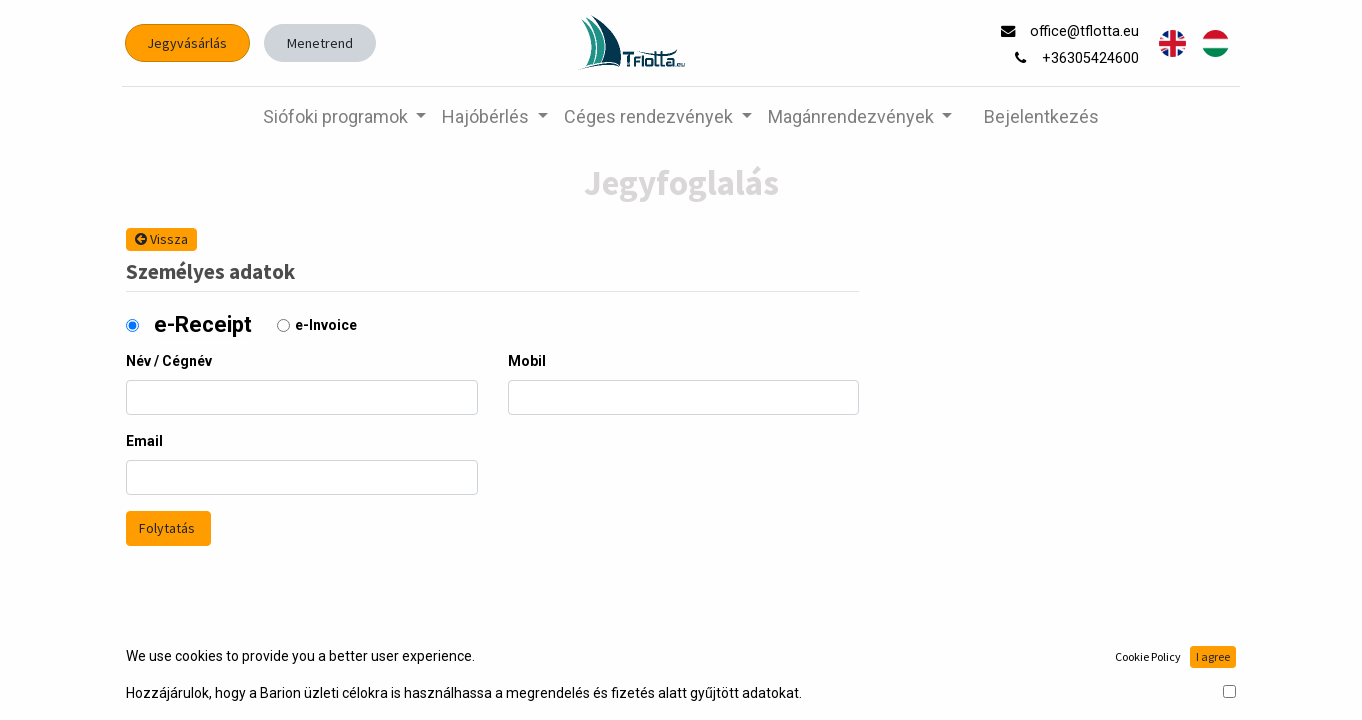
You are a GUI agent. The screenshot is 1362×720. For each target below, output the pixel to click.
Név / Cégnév (169, 361)
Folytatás (168, 528)
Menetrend (324, 43)
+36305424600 (1088, 58)
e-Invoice (326, 325)
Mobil (527, 361)
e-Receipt (203, 324)
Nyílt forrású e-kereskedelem (1144, 681)
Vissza (161, 239)
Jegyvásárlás (192, 43)
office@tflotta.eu (1082, 31)
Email (144, 441)
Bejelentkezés (1041, 116)
